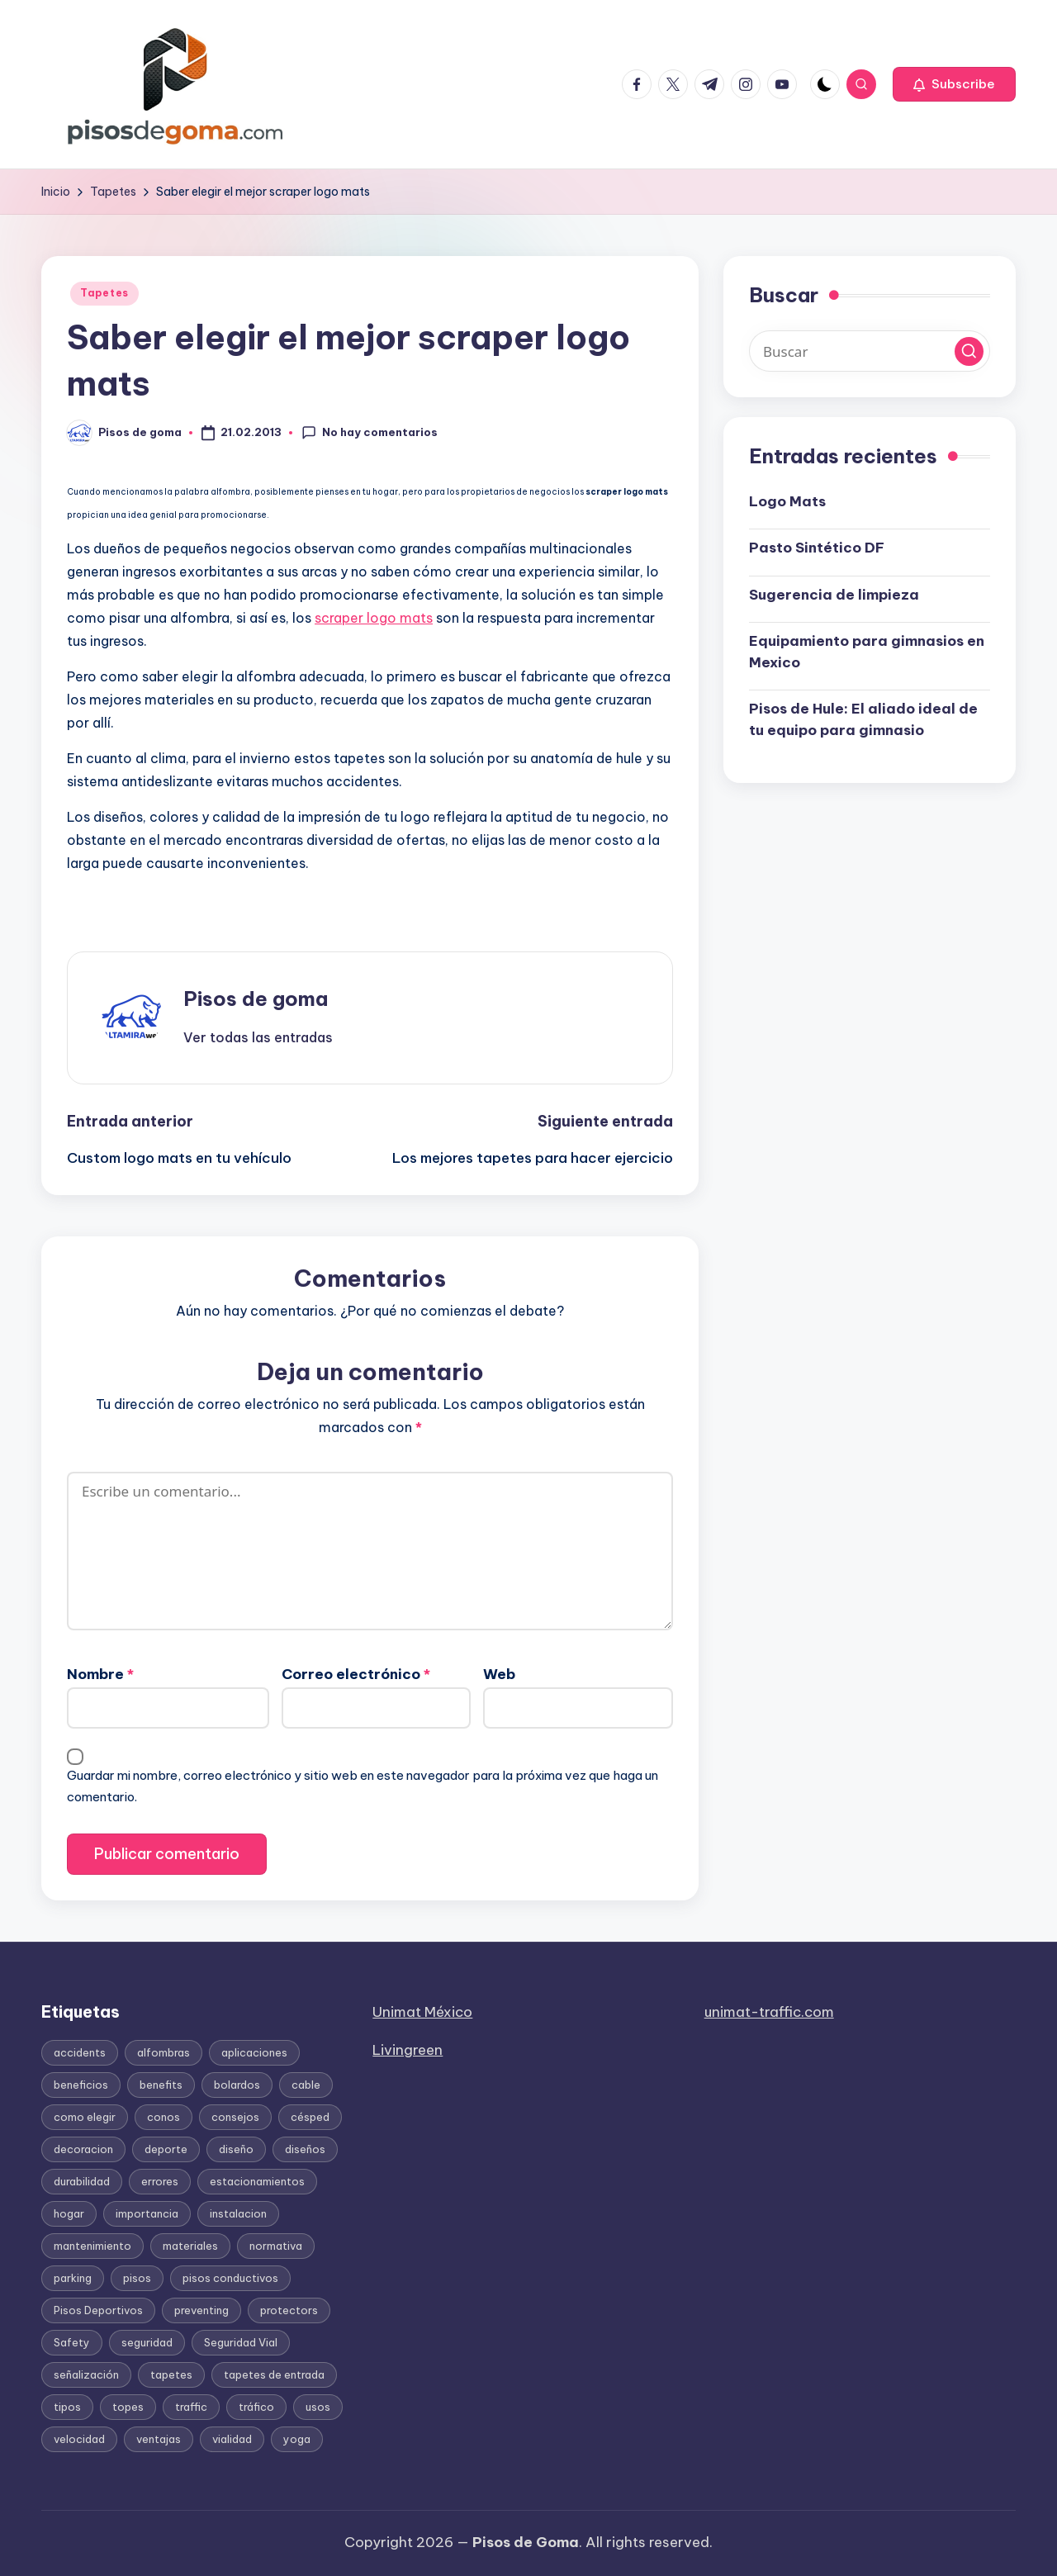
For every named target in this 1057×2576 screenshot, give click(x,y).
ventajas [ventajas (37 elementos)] (158, 2439)
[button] (954, 84)
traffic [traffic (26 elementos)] (191, 2406)
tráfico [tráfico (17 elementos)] (256, 2406)
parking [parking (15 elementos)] (73, 2277)
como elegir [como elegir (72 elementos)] (85, 2116)
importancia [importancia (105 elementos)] (147, 2213)
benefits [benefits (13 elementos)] (161, 2084)
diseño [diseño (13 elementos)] (236, 2149)
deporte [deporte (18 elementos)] (166, 2149)
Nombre (100, 1674)
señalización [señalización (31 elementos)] (86, 2374)
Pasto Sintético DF (816, 547)
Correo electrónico (356, 1674)
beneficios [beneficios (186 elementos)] (81, 2084)
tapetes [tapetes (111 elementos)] (171, 2374)
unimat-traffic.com (769, 2012)
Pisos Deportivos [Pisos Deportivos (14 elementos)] (98, 2310)
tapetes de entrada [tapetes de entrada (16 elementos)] (274, 2374)
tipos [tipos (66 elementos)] (67, 2406)
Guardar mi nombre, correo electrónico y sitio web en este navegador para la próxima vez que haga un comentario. (362, 1786)
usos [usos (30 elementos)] (318, 2406)
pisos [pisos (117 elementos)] (137, 2277)
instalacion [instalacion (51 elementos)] (238, 2213)
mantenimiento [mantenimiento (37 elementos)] (92, 2245)
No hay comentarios (369, 432)
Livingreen (407, 2050)
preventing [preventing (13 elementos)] (201, 2310)
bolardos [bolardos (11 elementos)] (237, 2084)
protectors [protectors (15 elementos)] (289, 2310)
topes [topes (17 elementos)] (128, 2406)
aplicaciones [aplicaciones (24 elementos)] (254, 2052)
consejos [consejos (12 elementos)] (235, 2116)
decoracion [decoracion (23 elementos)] (83, 2149)
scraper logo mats (374, 618)
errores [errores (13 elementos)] (159, 2181)
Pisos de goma (255, 998)
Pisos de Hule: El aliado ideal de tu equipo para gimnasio (863, 719)
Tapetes (104, 293)
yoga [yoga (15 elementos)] (296, 2439)
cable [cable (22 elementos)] (306, 2084)
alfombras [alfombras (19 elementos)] (163, 2052)
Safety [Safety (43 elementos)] (72, 2342)
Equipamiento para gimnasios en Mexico (866, 651)
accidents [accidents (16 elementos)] (80, 2052)
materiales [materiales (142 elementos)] (190, 2245)
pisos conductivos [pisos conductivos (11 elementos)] (230, 2277)
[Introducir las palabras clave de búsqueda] (869, 351)
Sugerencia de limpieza (834, 595)
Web (499, 1674)
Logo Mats (787, 501)
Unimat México (422, 2012)
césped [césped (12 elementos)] (310, 2116)
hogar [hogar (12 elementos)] (69, 2213)
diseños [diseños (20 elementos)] (305, 2149)
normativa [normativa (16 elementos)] (275, 2245)
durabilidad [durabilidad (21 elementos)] (82, 2181)
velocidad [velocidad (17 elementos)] (79, 2439)
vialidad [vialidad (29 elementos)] (232, 2439)
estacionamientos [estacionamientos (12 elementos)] (257, 2181)
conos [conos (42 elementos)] (163, 2116)
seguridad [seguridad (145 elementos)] (147, 2342)
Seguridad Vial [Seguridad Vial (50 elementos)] (240, 2342)
